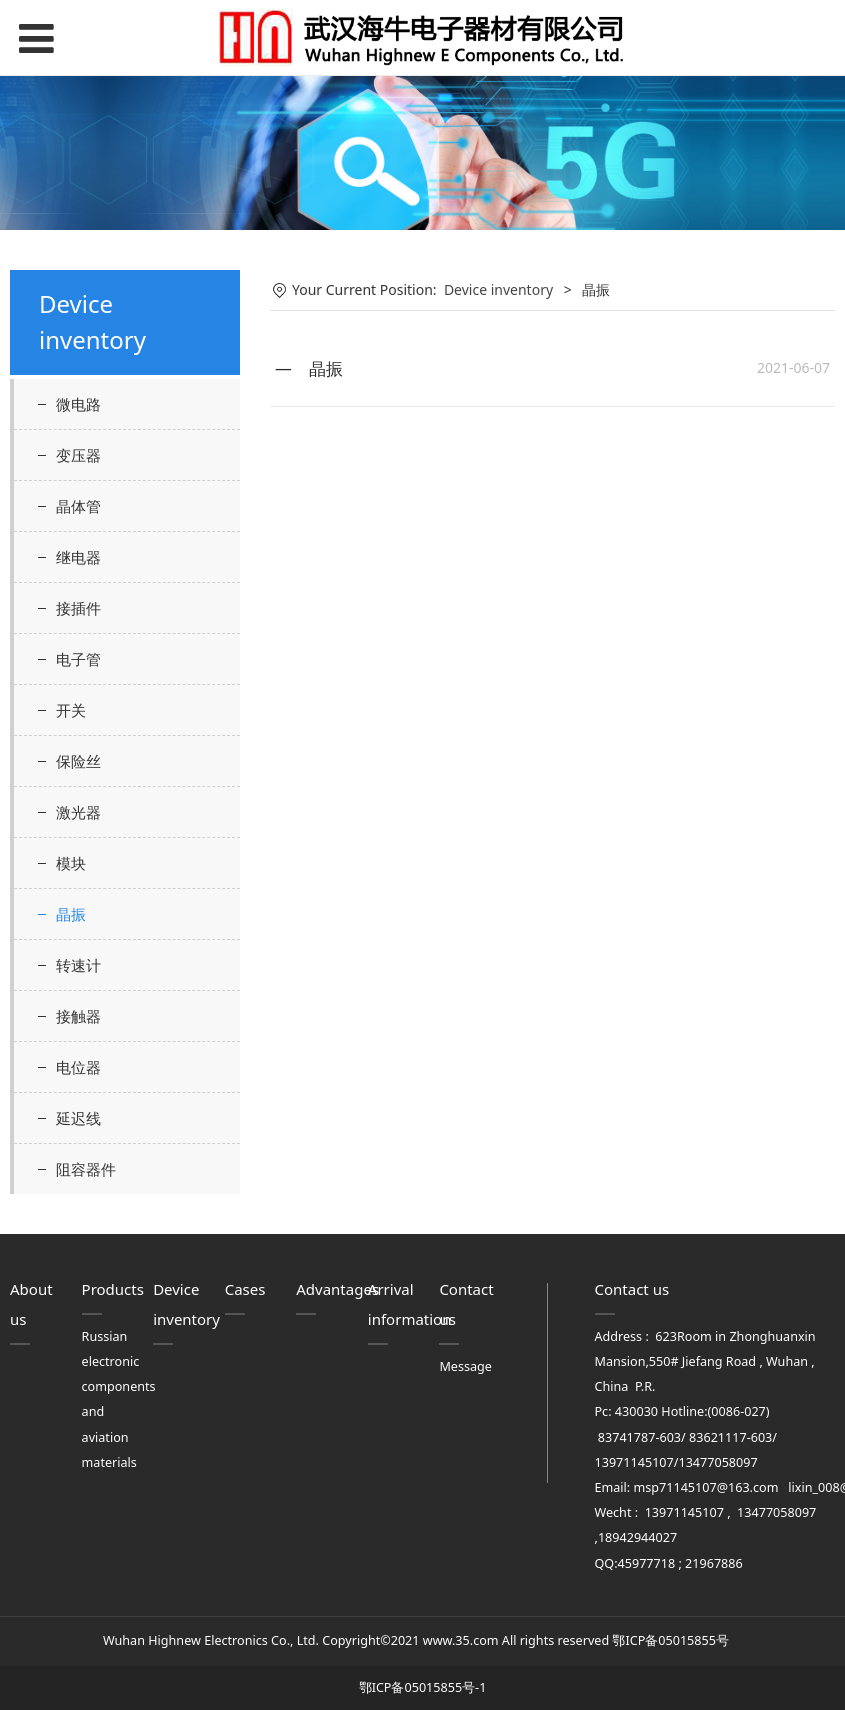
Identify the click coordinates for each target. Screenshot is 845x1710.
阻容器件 (86, 1169)
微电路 (78, 404)
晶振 (71, 914)
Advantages (337, 1289)
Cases (245, 1289)
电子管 (78, 659)
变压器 (78, 455)
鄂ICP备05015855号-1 (423, 1687)
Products (113, 1289)
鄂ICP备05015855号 (670, 1640)
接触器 (78, 1016)
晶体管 (78, 506)
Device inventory (498, 289)
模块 (71, 863)
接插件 (78, 608)
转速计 (78, 965)
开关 (71, 710)
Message (465, 1366)
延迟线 (78, 1118)
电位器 (78, 1067)
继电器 (78, 557)
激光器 (78, 812)
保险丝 (78, 761)
